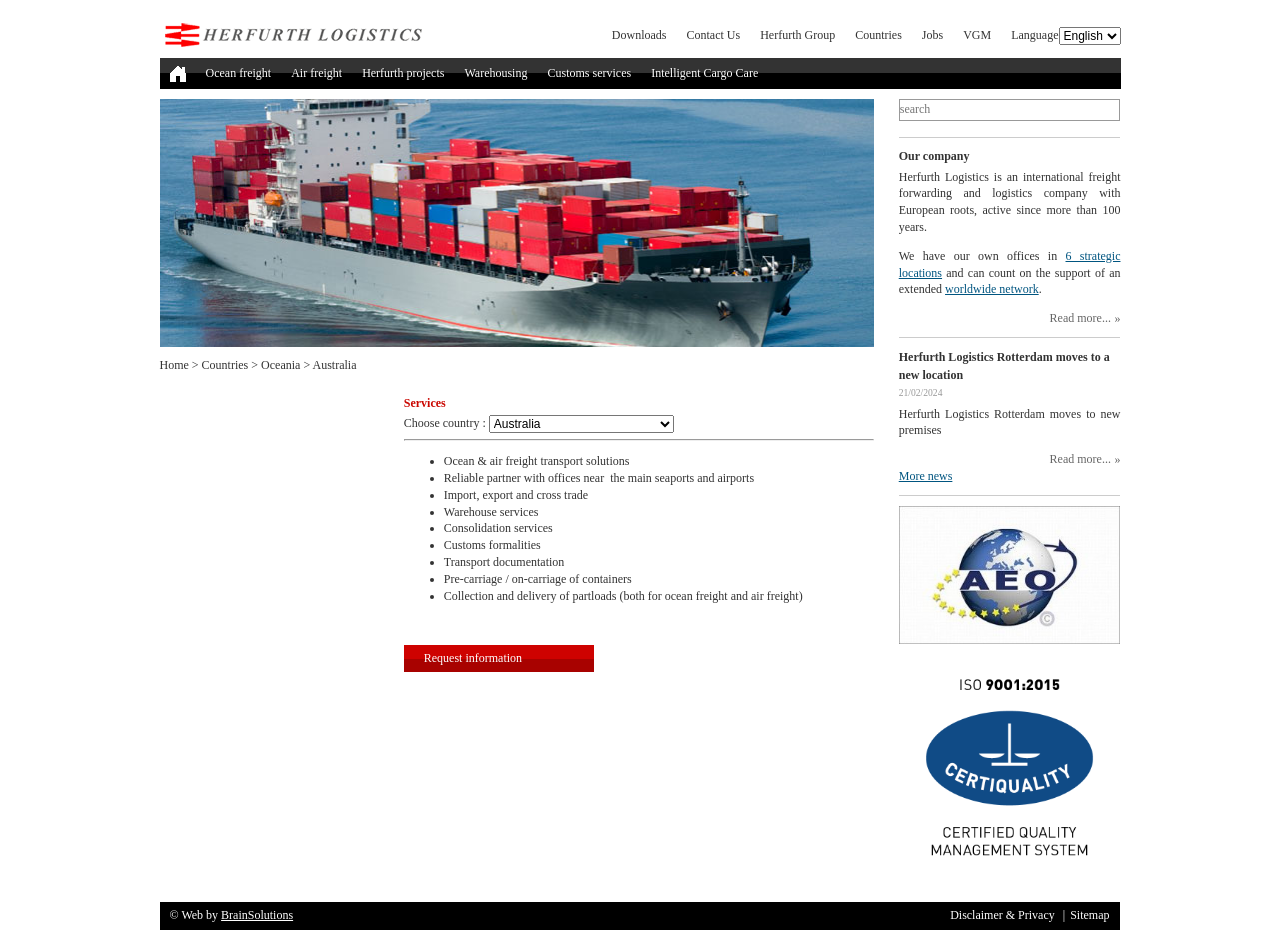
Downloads (639, 35)
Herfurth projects (403, 73)
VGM (977, 35)
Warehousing (495, 73)
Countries (878, 35)
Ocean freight (239, 73)
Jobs (932, 35)
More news (926, 476)
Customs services (589, 73)
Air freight (316, 73)
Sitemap (1089, 915)
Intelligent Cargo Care (704, 73)
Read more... (1080, 318)
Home (174, 365)
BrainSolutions (257, 915)
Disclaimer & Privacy (1002, 915)
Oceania (280, 365)
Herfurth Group (797, 35)
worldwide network (992, 289)
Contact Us (714, 35)
